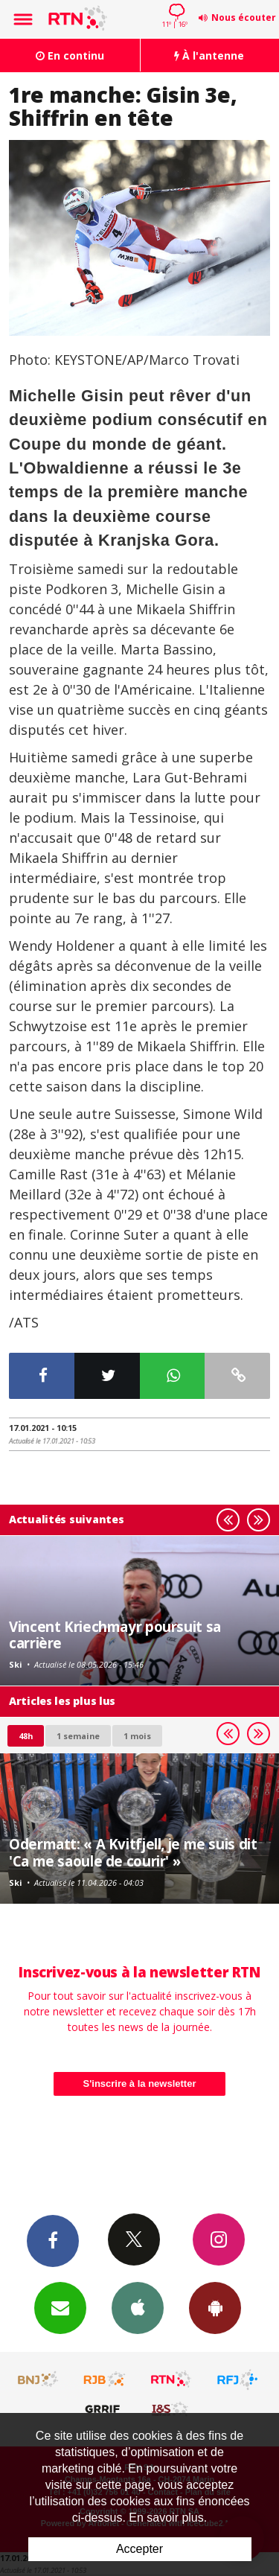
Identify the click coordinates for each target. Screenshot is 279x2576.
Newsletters (60, 2307)
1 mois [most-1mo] (137, 1735)
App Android (215, 2307)
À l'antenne (209, 55)
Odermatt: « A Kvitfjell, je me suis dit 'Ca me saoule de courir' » (133, 1851)
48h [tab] (26, 1735)
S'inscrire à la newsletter (139, 2083)
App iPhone (138, 2307)
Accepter (139, 2548)
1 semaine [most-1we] (78, 1735)
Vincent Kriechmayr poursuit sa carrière (115, 1634)
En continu (70, 55)
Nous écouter (243, 17)
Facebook (53, 2240)
